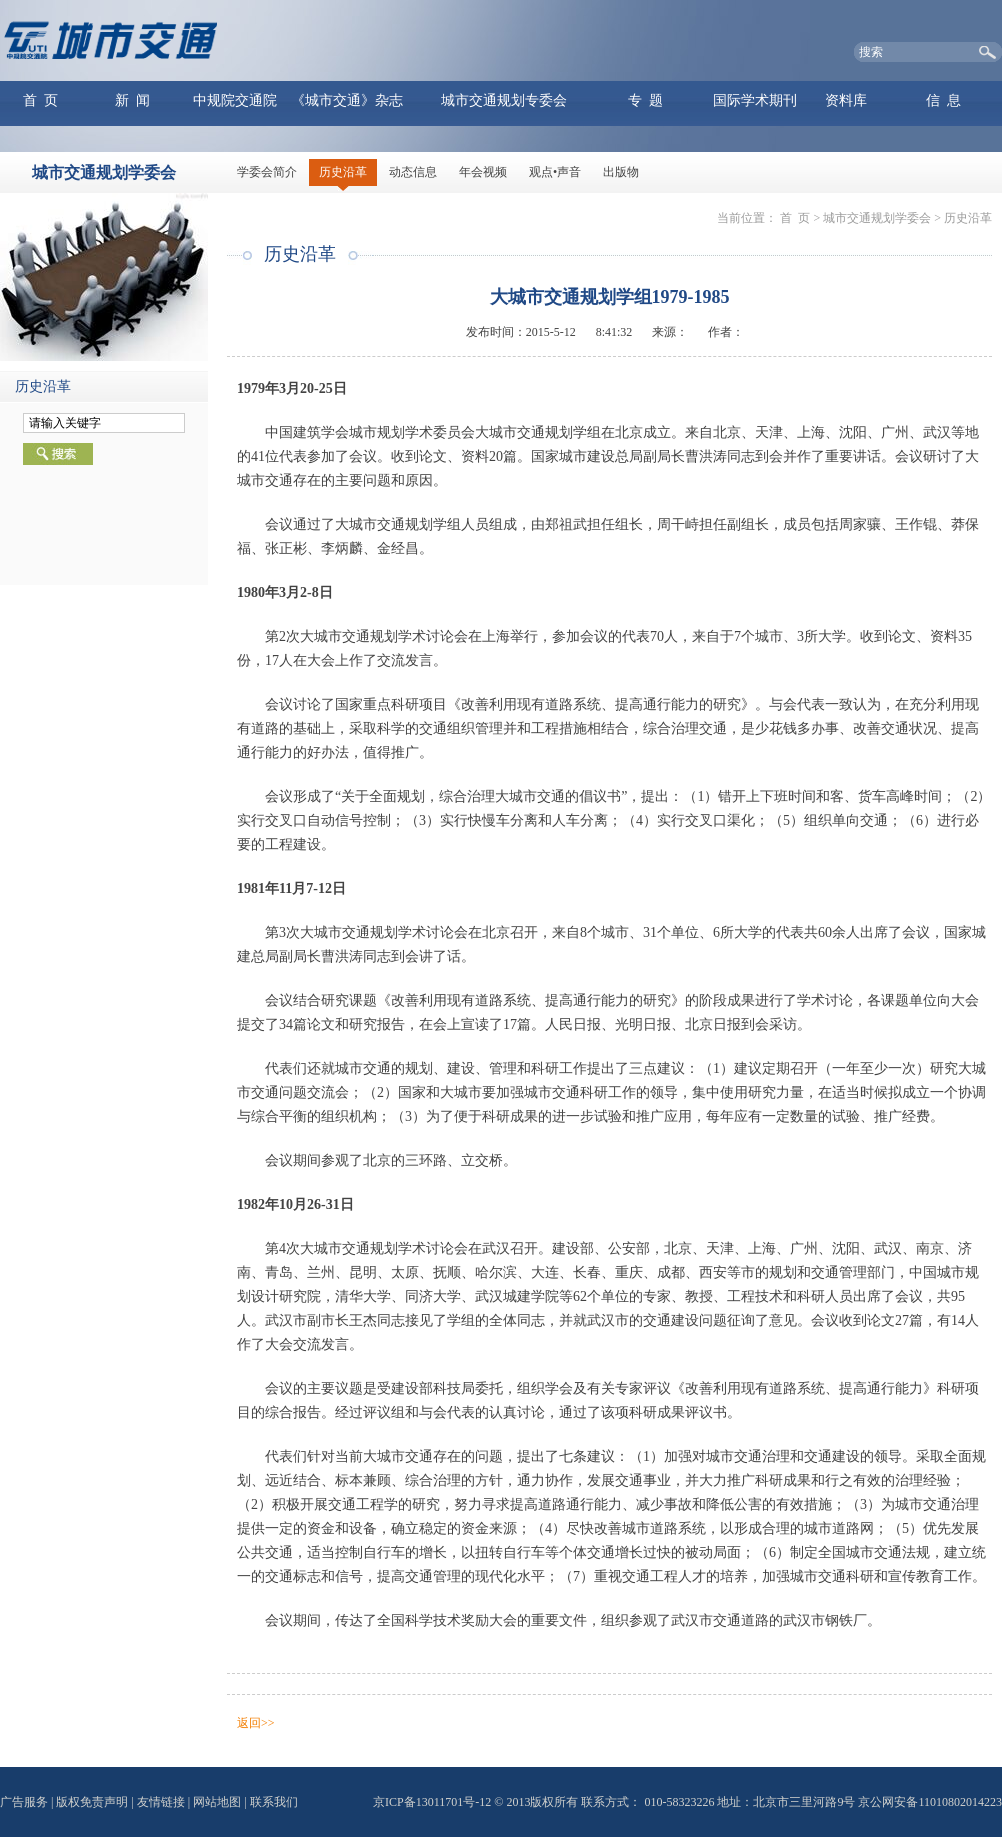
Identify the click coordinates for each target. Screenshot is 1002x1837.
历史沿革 (343, 172)
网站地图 (217, 1802)
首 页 (40, 100)
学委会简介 (267, 172)
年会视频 (483, 172)
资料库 (846, 100)
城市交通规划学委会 (877, 218)
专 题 (645, 100)
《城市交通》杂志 (347, 100)
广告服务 (24, 1802)
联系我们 (274, 1802)
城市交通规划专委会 (504, 100)
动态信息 (413, 172)
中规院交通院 (235, 100)
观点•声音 (555, 172)
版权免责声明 (92, 1802)
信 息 (943, 100)
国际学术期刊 (755, 100)
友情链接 (161, 1802)
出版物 (621, 172)
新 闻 (132, 100)
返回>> (256, 1723)
